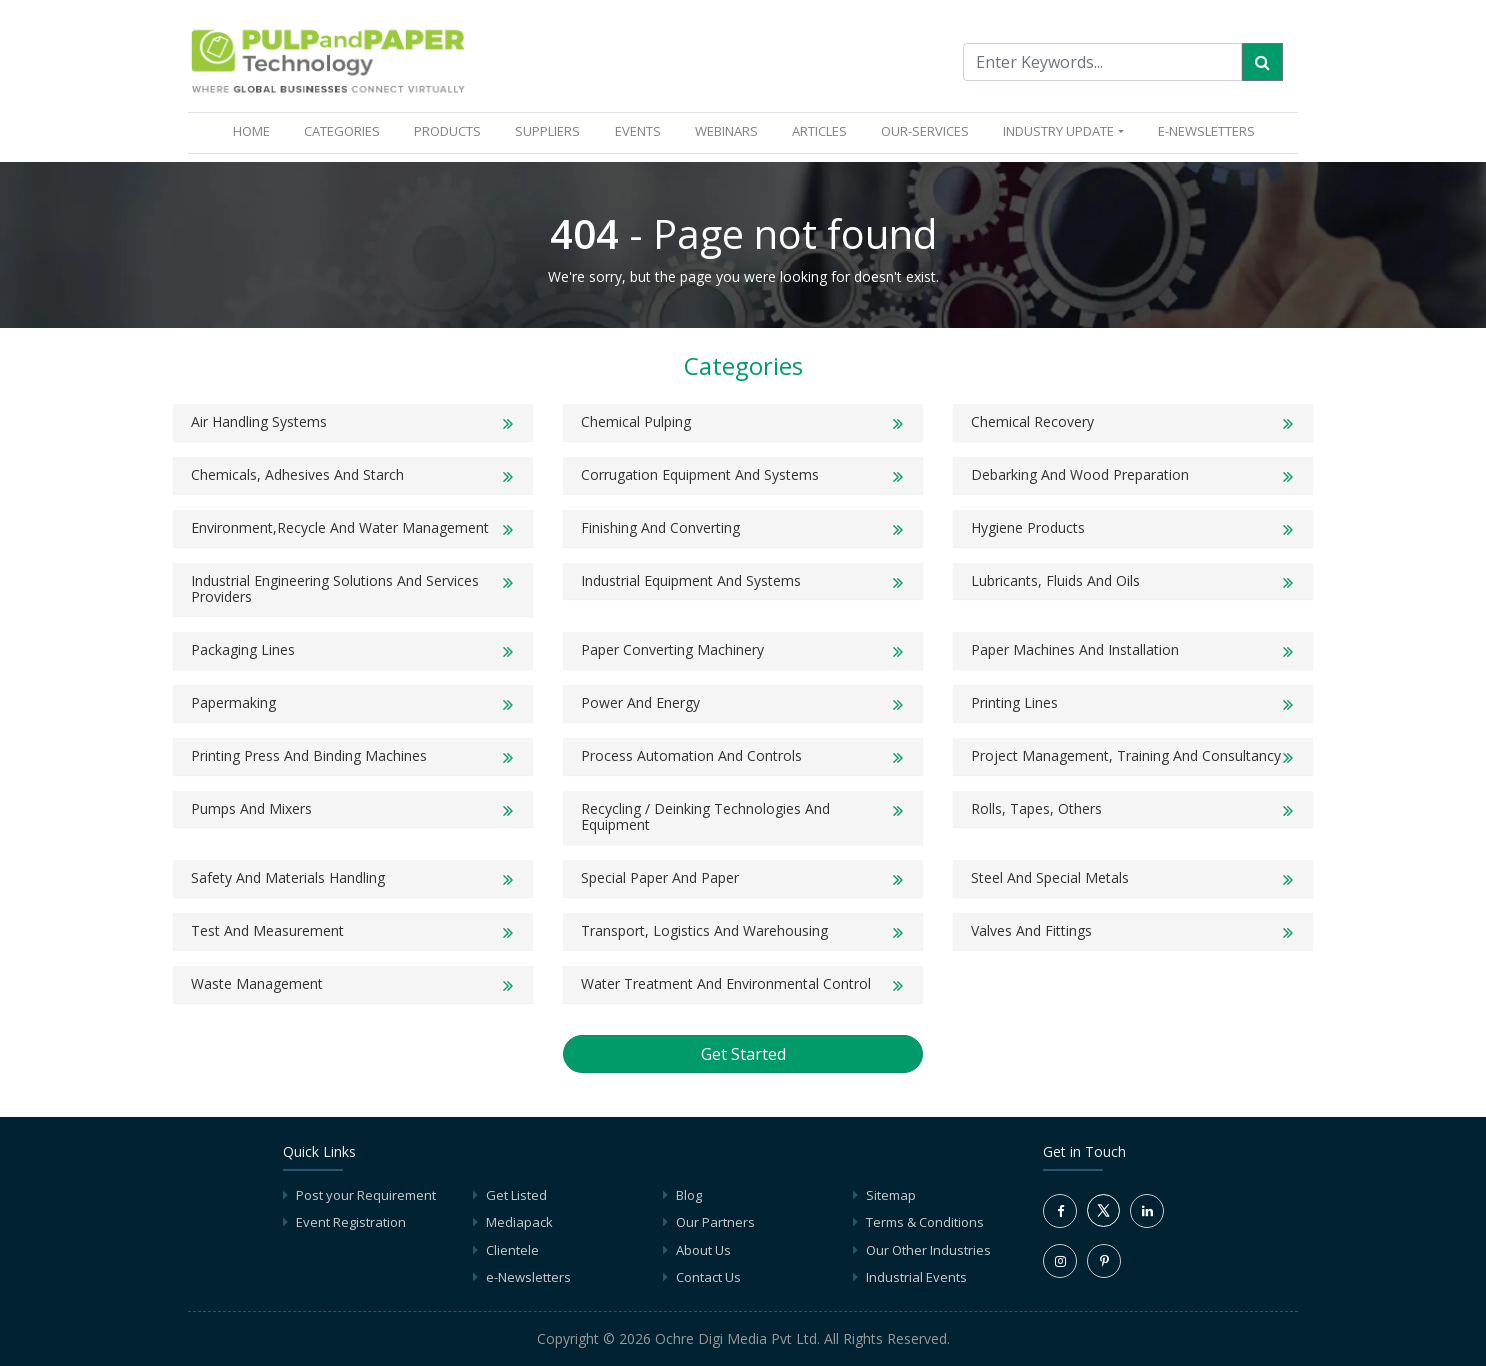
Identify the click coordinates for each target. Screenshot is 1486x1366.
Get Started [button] (743, 1054)
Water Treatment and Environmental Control (726, 983)
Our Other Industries (928, 1250)
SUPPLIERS (547, 131)
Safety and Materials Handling (288, 877)
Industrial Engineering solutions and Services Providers (335, 589)
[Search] (1262, 62)
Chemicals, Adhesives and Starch (297, 474)
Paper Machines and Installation (1075, 649)
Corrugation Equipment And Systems (700, 474)
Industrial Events (916, 1277)
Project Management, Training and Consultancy (1126, 755)
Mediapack (519, 1222)
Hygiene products (1028, 527)
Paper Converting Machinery (672, 649)
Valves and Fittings (1031, 930)
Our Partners (715, 1222)
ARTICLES (819, 131)
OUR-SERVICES (925, 131)
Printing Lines (1014, 702)
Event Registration (351, 1222)
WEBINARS (726, 131)
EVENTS (638, 131)
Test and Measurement (267, 930)
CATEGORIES (342, 131)
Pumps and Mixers (251, 808)
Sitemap (891, 1195)
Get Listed (516, 1195)
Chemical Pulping (636, 421)
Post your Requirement (366, 1195)
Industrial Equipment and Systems (691, 580)
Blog (689, 1195)
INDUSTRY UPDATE (1058, 131)
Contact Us (708, 1277)
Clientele (512, 1250)
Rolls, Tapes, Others (1036, 808)
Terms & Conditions (925, 1222)
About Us (703, 1250)
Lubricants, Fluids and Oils (1055, 580)
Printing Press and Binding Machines (309, 755)
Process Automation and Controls (691, 755)
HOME (255, 130)
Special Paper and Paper (660, 877)
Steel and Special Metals (1050, 877)
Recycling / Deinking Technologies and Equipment (705, 817)
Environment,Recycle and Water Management (340, 527)
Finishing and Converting (660, 527)
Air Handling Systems (259, 421)
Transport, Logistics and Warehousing (704, 930)
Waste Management (257, 983)
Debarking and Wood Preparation (1080, 474)
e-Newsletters (1206, 131)
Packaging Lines (243, 649)
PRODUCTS (447, 131)
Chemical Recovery (1032, 421)
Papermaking (233, 702)
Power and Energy (640, 702)
